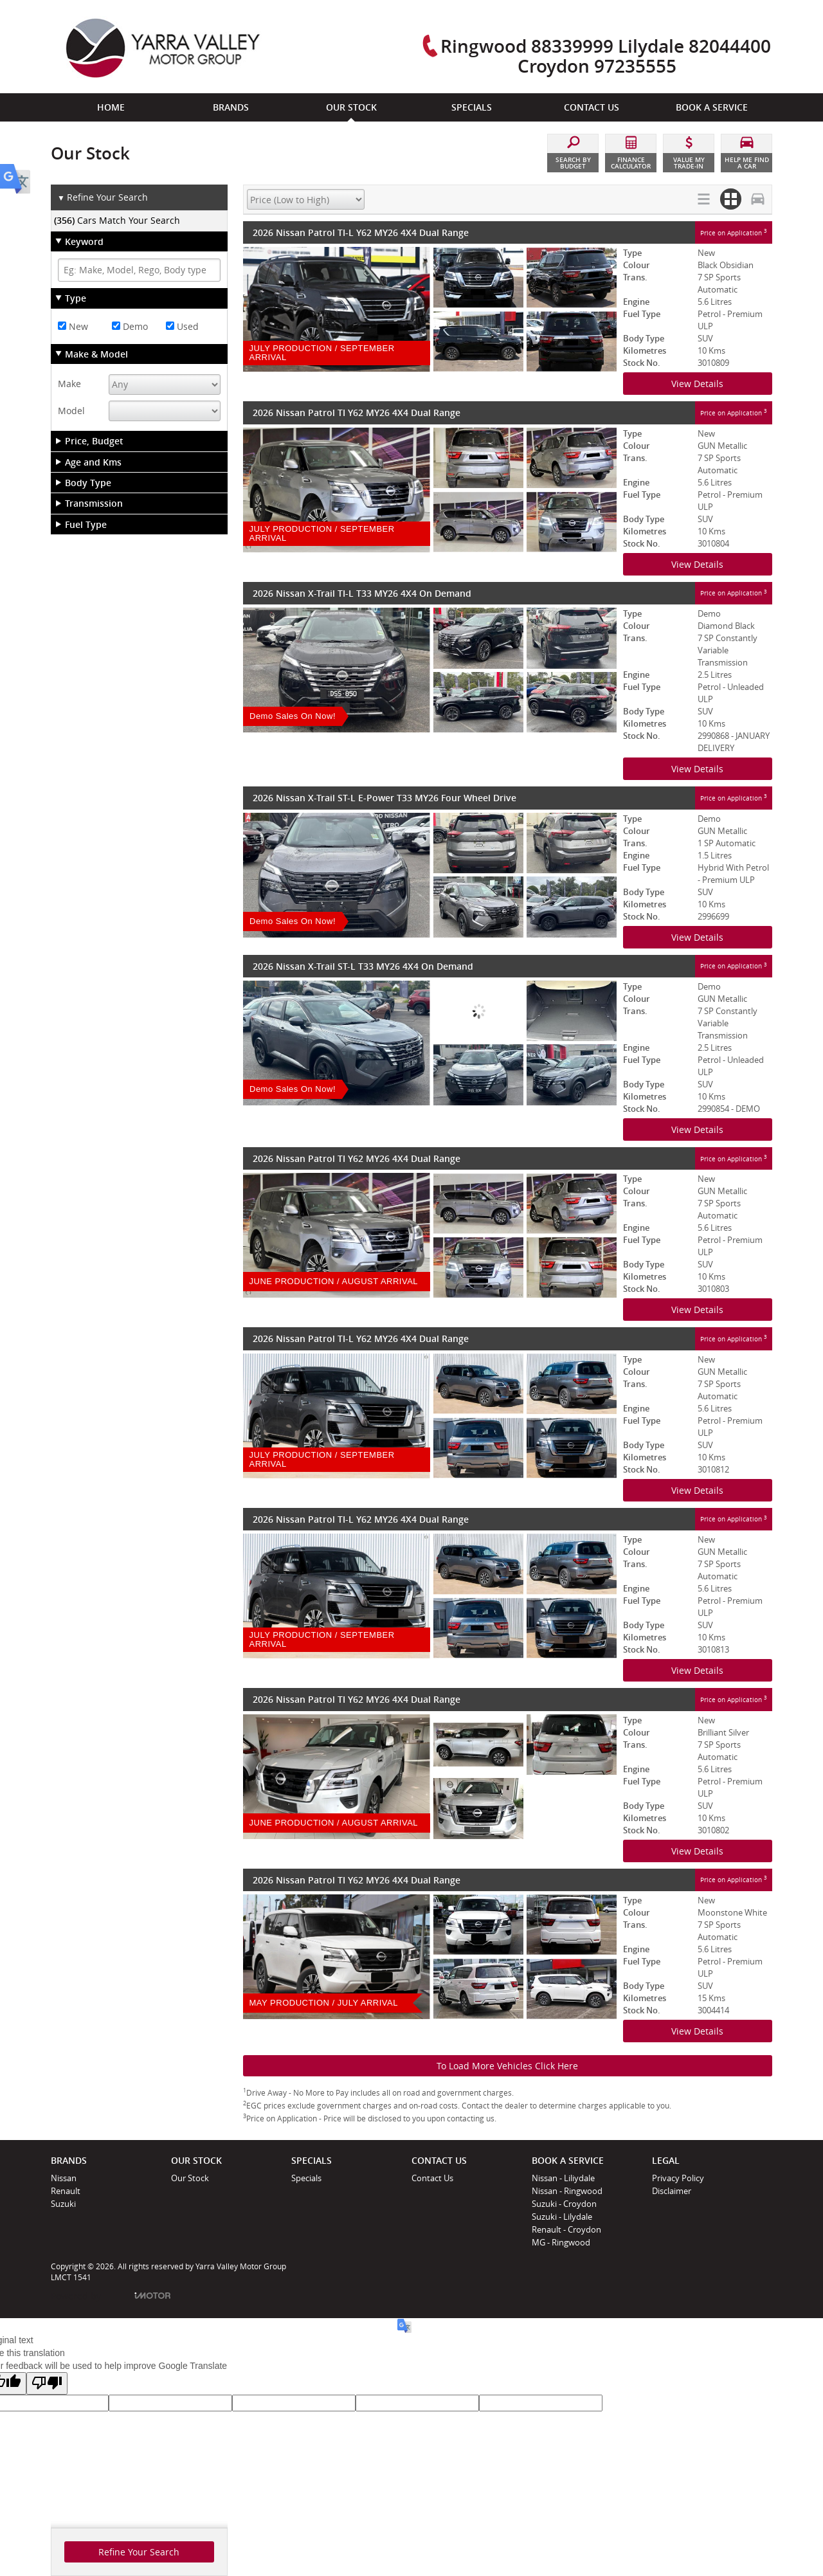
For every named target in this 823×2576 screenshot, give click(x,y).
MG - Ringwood (561, 2242)
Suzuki (63, 2203)
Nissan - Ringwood (567, 2191)
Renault (65, 2191)
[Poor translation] (47, 2383)
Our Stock (190, 2178)
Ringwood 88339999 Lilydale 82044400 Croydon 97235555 (605, 55)
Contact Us (432, 2178)
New (73, 326)
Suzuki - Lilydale (562, 2216)
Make (69, 383)
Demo (130, 326)
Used (182, 326)
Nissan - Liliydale (563, 2178)
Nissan (64, 2178)
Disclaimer (671, 2191)
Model (71, 410)
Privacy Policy (678, 2178)
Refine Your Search (102, 197)
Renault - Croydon (566, 2229)
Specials (306, 2178)
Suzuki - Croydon (564, 2203)
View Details (697, 383)
